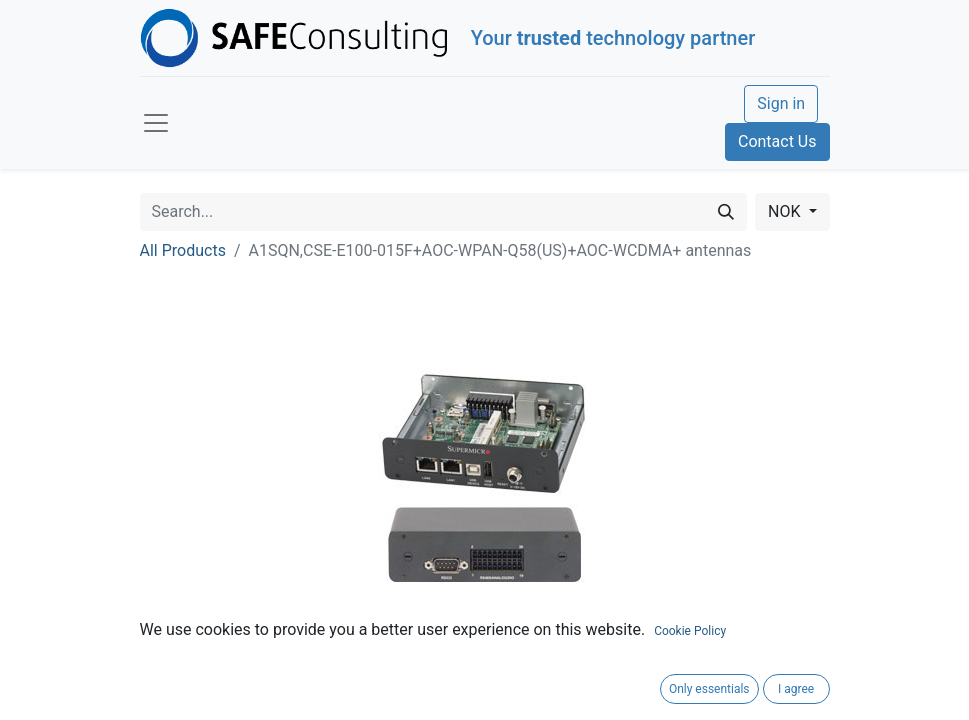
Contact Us (777, 141)
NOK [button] (786, 211)
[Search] (726, 212)
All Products (183, 250)
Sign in (781, 103)
